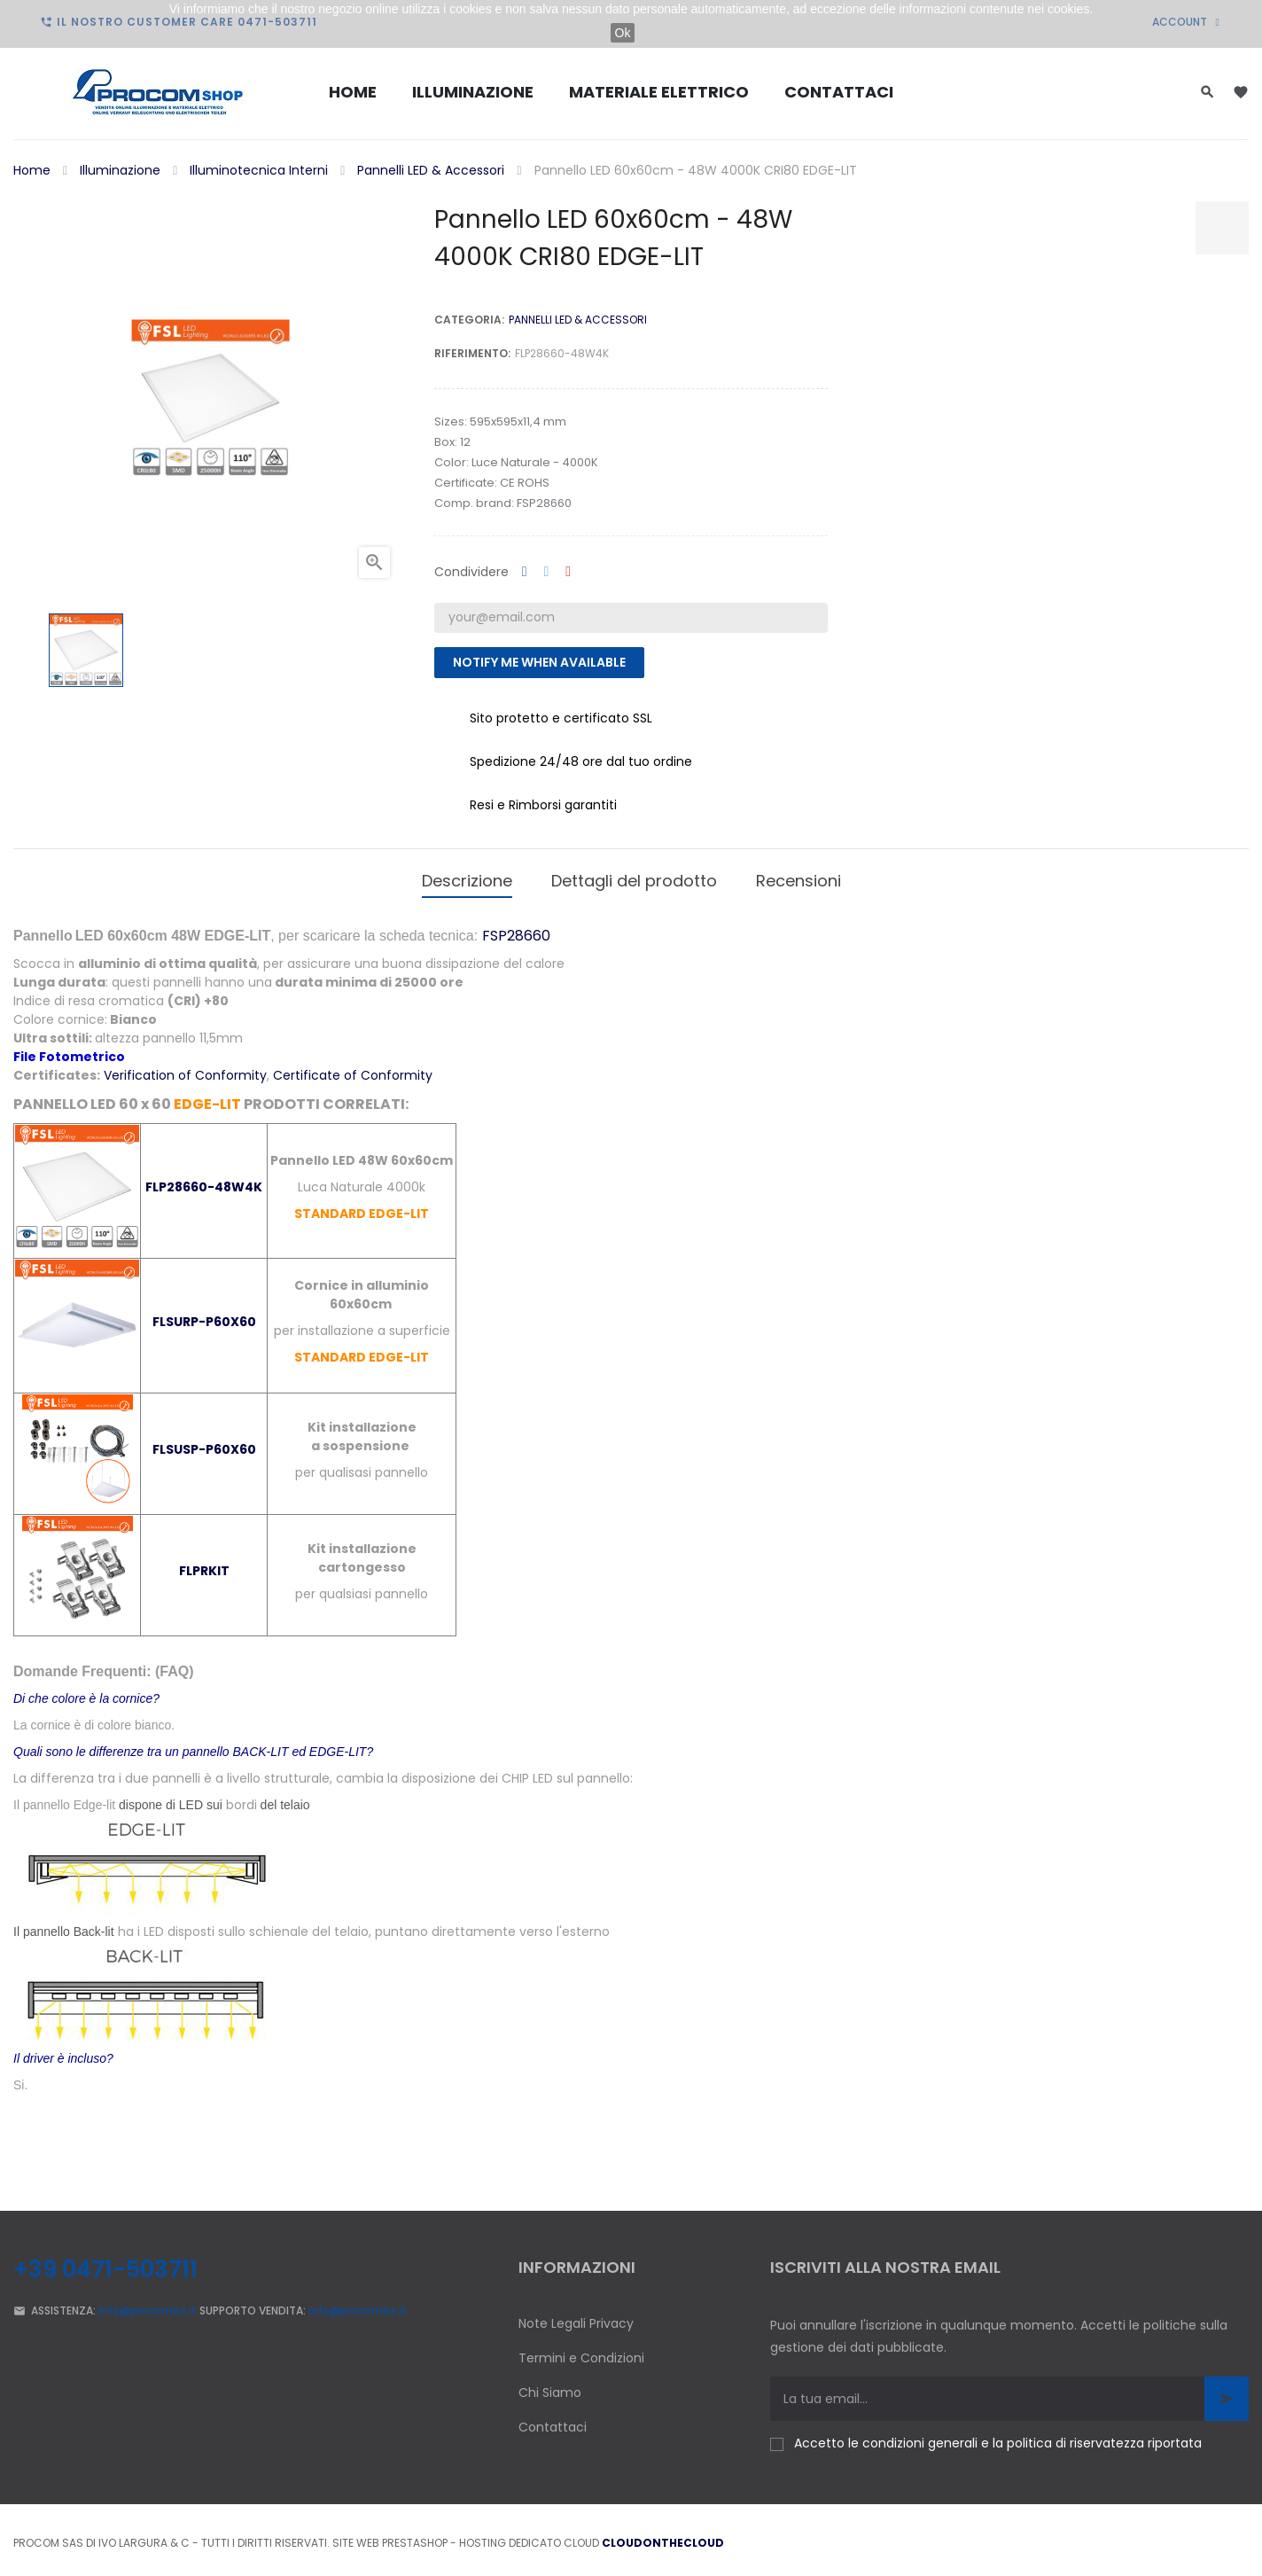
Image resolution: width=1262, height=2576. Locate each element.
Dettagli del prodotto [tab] (634, 877)
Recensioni (798, 877)
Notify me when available (539, 662)
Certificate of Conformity (352, 1069)
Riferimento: (472, 353)
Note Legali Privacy (576, 2317)
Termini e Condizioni (581, 2352)
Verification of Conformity (185, 1069)
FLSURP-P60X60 (204, 1315)
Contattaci (552, 2421)
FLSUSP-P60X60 (204, 1443)
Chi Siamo (549, 2386)
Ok (623, 33)
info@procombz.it (147, 2304)
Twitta (546, 572)
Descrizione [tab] (467, 877)
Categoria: (469, 319)
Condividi (524, 572)
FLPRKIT (204, 1564)
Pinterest (568, 572)
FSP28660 (516, 929)
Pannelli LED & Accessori (578, 319)
